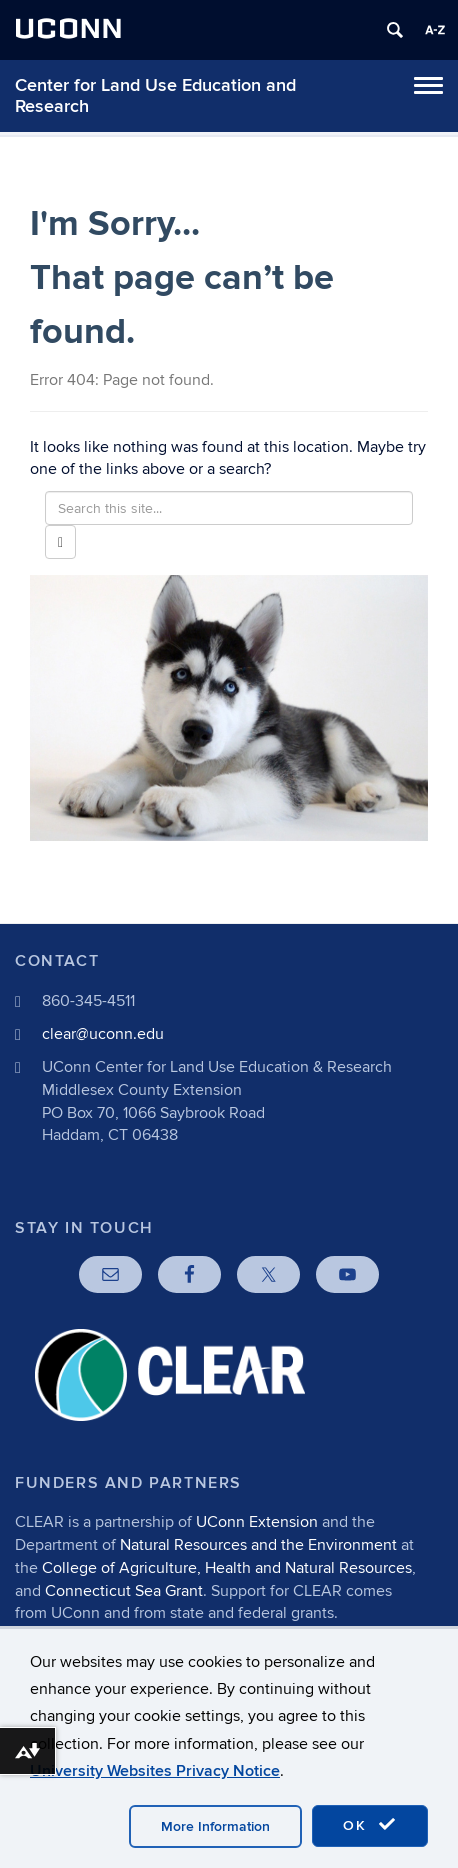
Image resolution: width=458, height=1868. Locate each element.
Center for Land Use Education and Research (155, 96)
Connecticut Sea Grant (124, 1591)
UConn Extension (257, 1522)
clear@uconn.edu (103, 1034)
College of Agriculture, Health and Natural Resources (227, 1568)
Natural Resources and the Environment (258, 1545)
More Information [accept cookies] (215, 1826)
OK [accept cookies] (370, 1825)
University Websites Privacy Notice (155, 1771)
